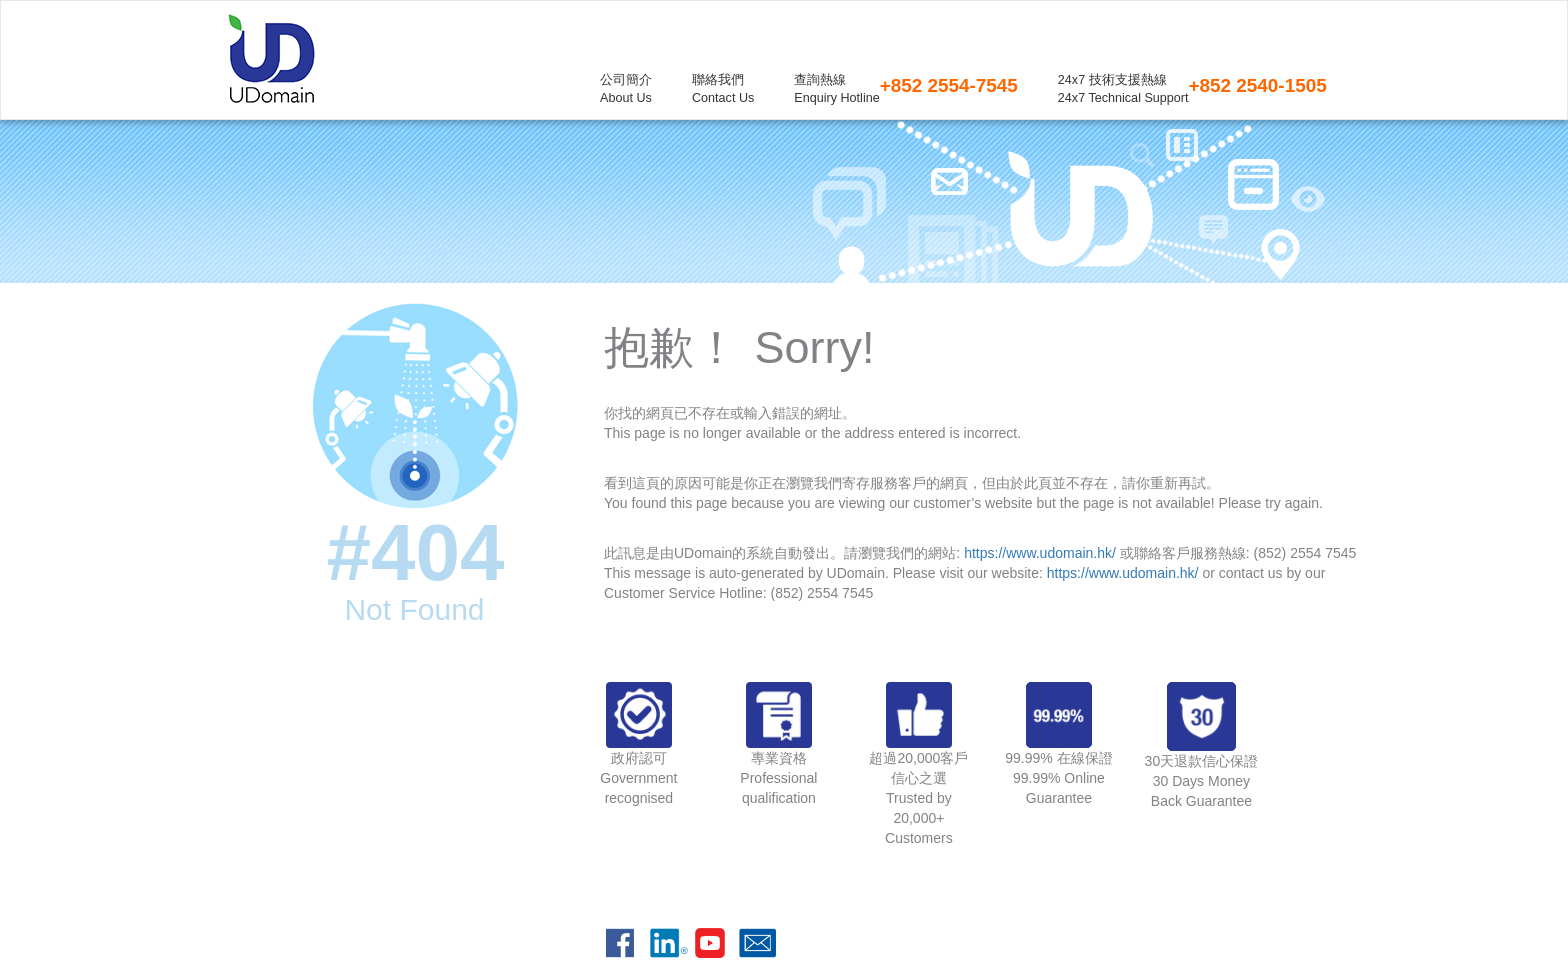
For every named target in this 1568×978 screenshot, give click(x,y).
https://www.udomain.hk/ (1040, 553)
